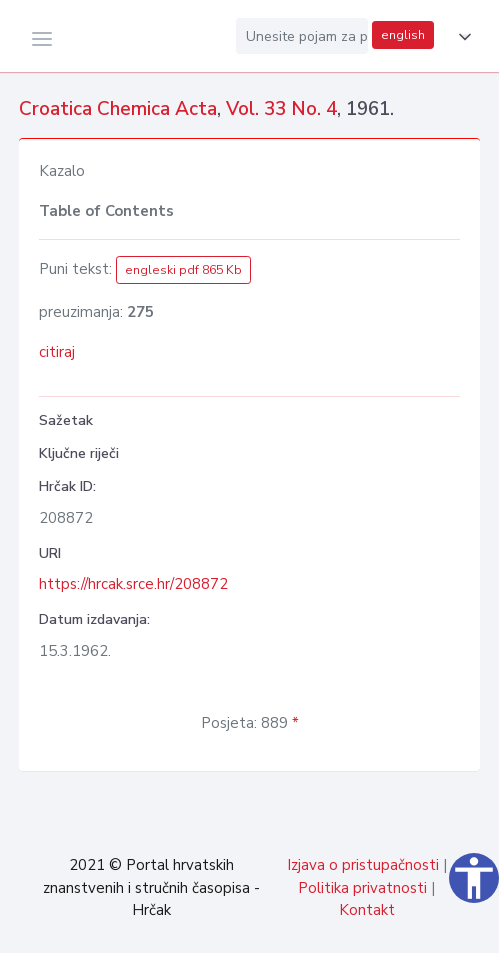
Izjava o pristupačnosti (363, 865)
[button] (461, 37)
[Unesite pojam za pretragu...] (302, 36)
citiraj (57, 352)
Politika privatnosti (362, 888)
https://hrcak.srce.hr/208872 (133, 584)
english (403, 35)
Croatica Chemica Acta (118, 109)
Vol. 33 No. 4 (281, 109)
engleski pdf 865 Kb (183, 270)
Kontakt (367, 910)
